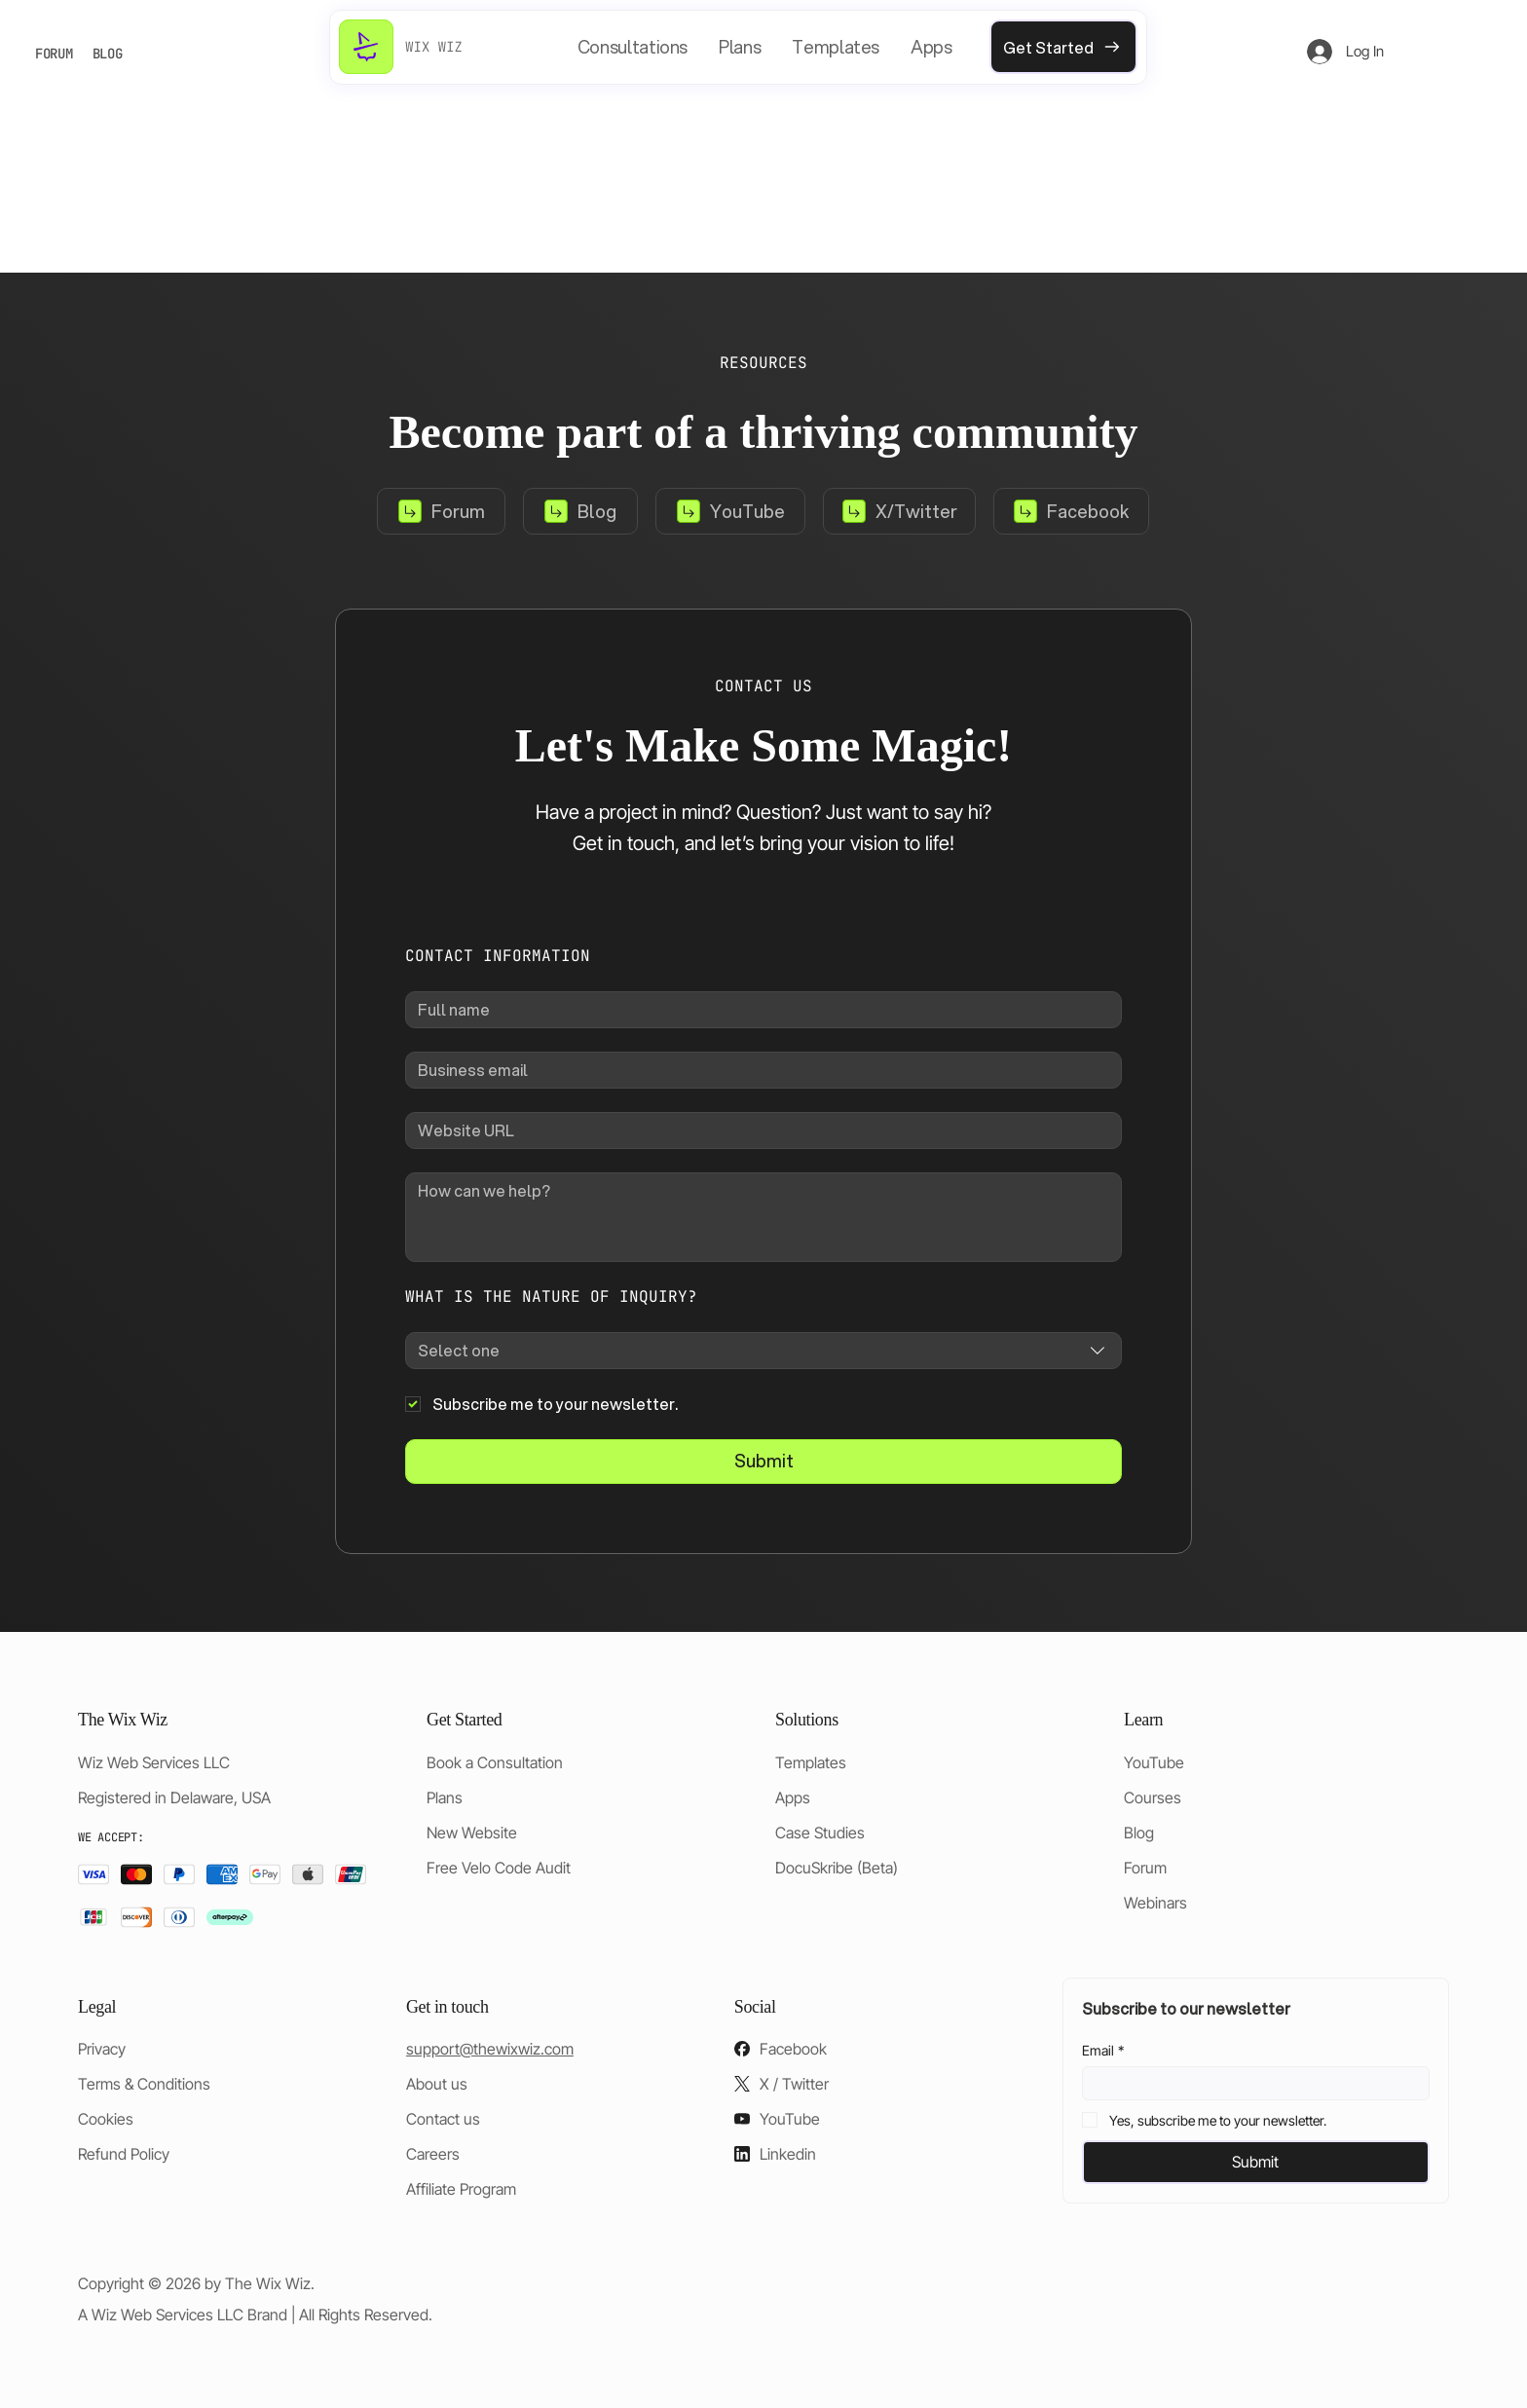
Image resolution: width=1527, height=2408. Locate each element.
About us (436, 2083)
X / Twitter (794, 2083)
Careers (433, 2154)
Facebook (793, 2048)
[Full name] (757, 1009)
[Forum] (441, 511)
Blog (1139, 1832)
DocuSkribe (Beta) (836, 1867)
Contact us (443, 2119)
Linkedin (788, 2154)
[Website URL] (757, 1130)
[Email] (1250, 2083)
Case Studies (820, 1832)
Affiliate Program (461, 2189)
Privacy (102, 2048)
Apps (792, 1797)
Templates (810, 1762)
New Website (472, 1832)
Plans (445, 1797)
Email (1103, 2050)
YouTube (1154, 1762)
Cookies (105, 2119)
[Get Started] (1063, 46)
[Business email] (757, 1070)
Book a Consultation (495, 1762)
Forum (1145, 1867)
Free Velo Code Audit (499, 1867)
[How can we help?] (763, 1217)
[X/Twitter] (899, 511)
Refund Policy (123, 2154)
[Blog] (580, 511)
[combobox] (763, 1350)
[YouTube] (730, 511)
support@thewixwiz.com (490, 2048)
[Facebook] (1071, 511)
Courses (1152, 1797)
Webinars (1155, 1902)
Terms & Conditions (144, 2083)
